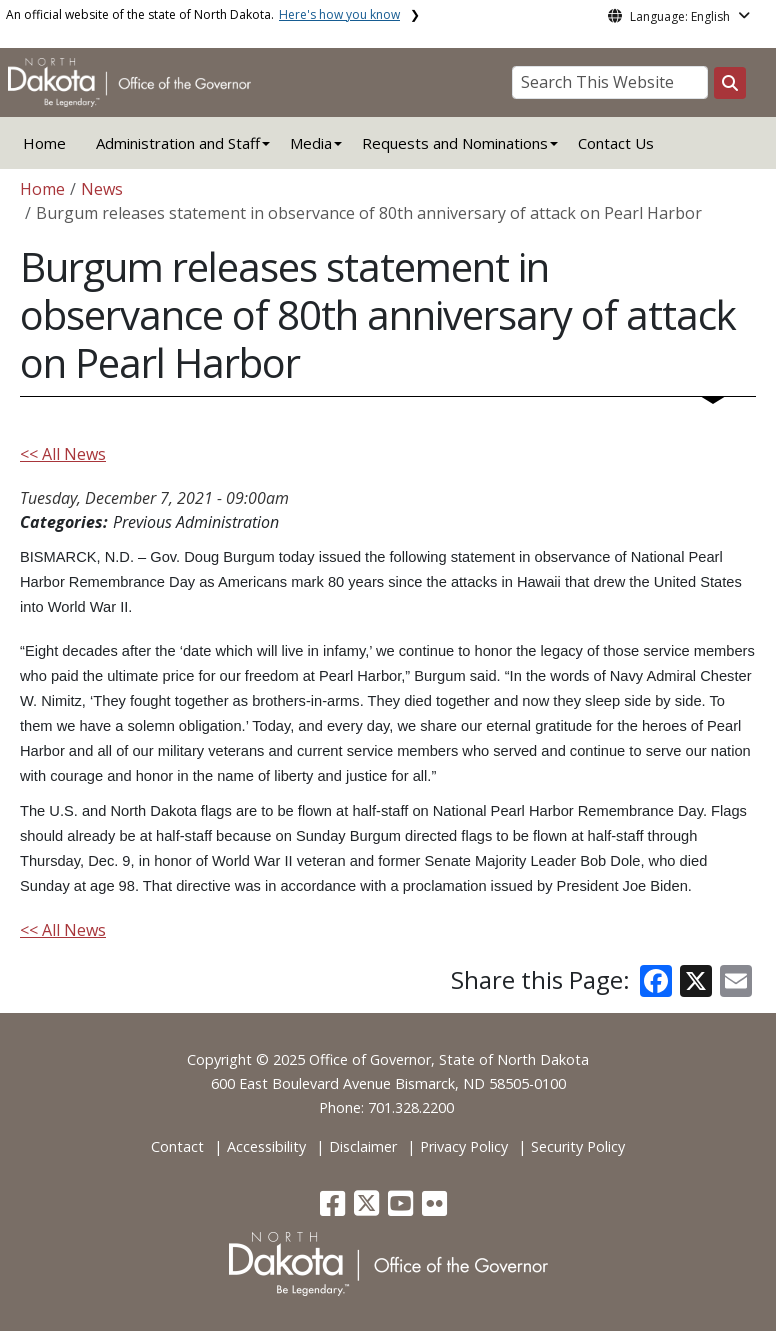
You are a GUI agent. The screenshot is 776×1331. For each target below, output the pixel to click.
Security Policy (578, 1146)
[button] (334, 1208)
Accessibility (266, 1146)
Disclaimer (363, 1146)
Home (44, 143)
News (102, 189)
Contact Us (616, 143)
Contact (177, 1146)
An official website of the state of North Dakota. (203, 14)
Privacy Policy (464, 1146)
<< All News (63, 454)
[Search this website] (730, 83)
